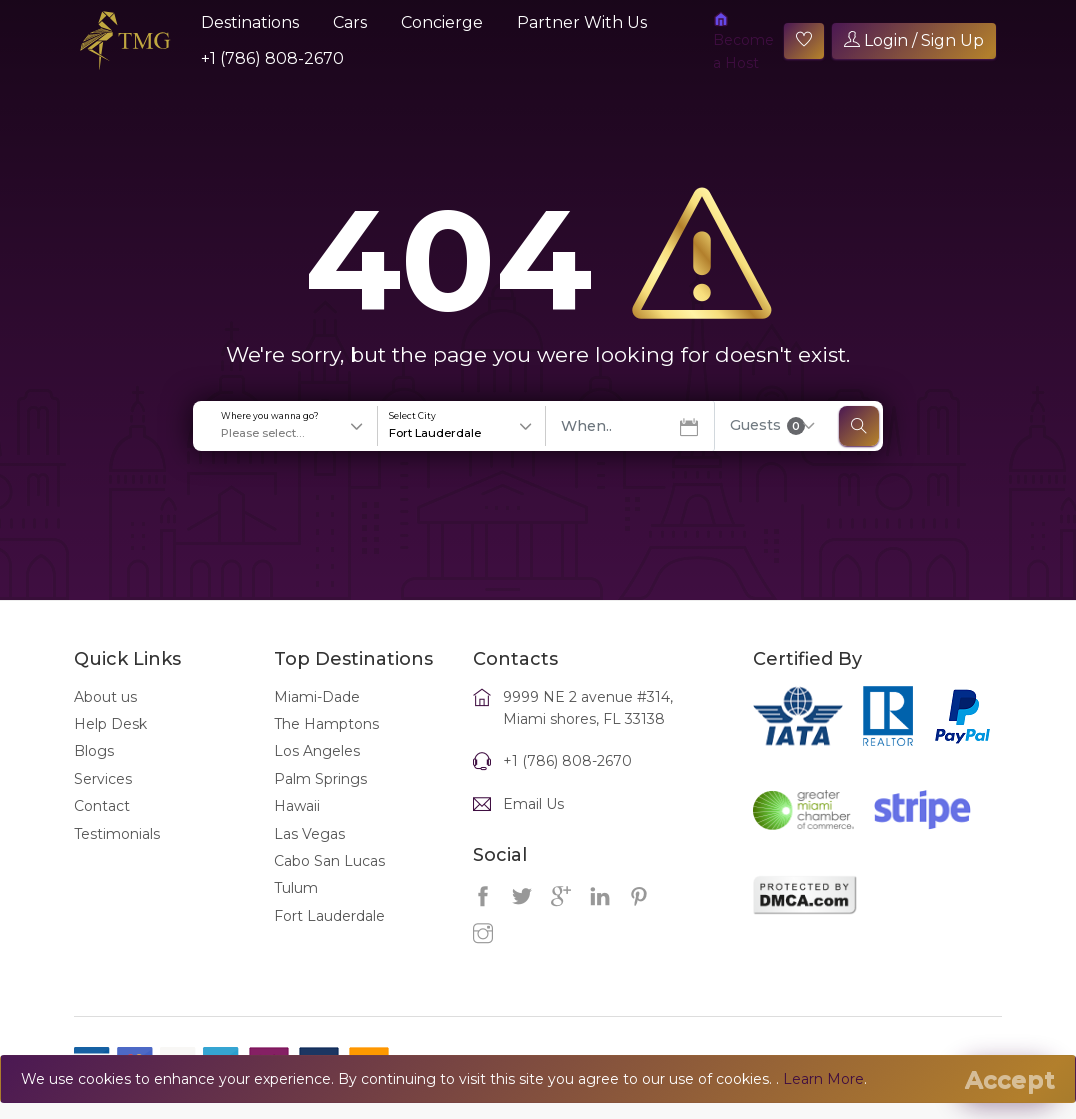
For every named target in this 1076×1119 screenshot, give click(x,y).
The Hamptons (326, 746)
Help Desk (110, 746)
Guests (767, 447)
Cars (350, 22)
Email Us (533, 826)
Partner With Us (582, 22)
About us (105, 719)
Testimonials (117, 856)
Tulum (296, 911)
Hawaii (297, 829)
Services (103, 801)
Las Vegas (309, 856)
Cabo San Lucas (329, 883)
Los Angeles (317, 774)
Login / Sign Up (914, 40)
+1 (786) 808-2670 (272, 58)
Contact (102, 829)
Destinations (250, 22)
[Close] (1010, 1080)
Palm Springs (320, 801)
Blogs (94, 774)
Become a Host (743, 41)
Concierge (442, 22)
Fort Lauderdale (329, 938)
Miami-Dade (317, 719)
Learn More (823, 1079)
